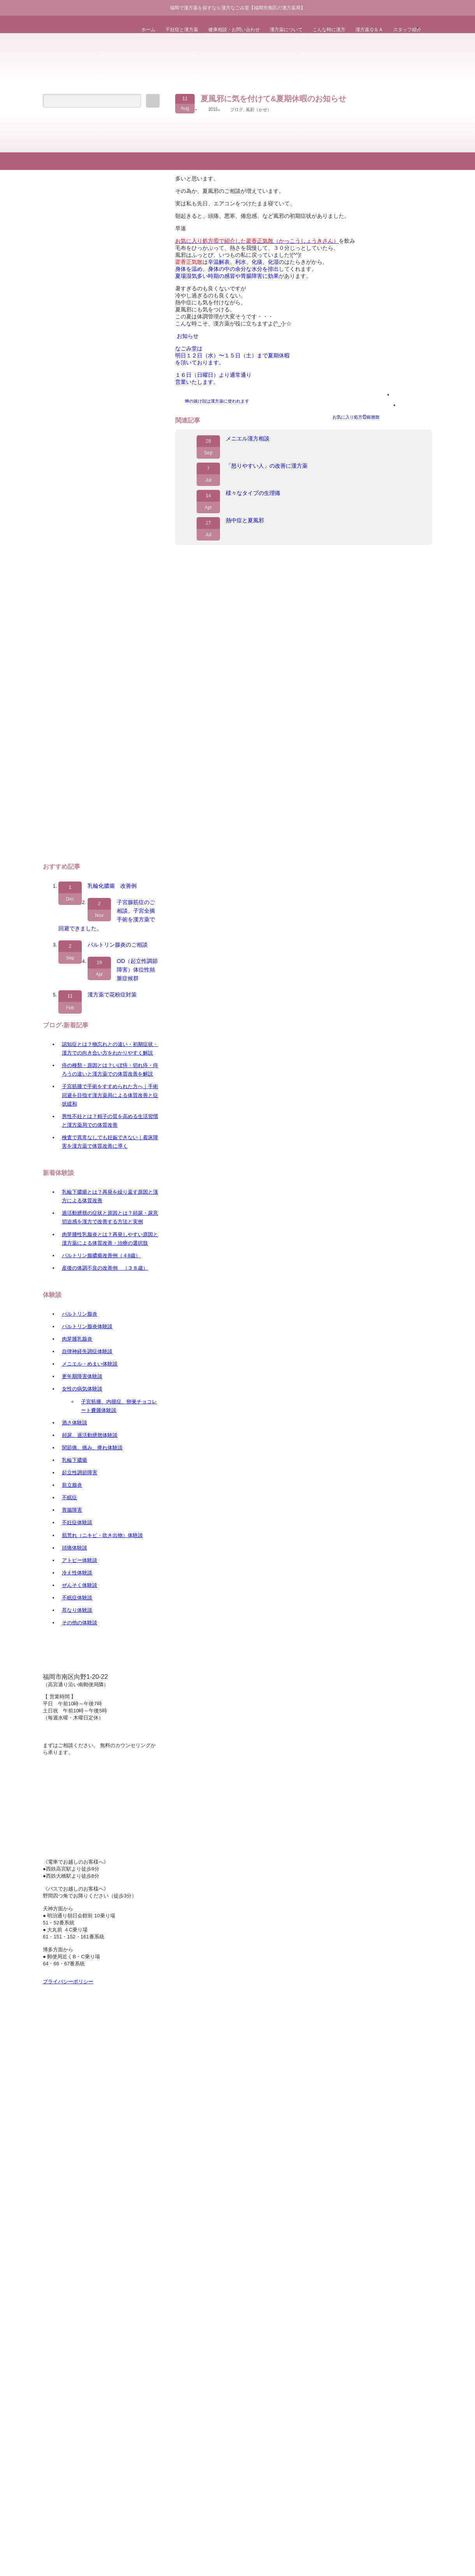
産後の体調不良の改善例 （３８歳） (105, 1268)
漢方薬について (286, 29)
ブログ (236, 109)
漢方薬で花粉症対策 (112, 994)
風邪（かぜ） (258, 109)
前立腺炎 (72, 1485)
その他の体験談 (79, 1622)
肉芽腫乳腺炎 (77, 1339)
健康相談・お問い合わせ (234, 29)
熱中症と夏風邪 (245, 520)
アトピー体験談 (79, 1560)
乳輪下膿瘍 (74, 1460)
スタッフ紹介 (407, 29)
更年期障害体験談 (82, 1376)
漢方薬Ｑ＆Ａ (369, 29)
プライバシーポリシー (68, 1981)
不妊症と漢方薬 (181, 29)
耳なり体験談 (77, 1610)
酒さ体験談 (74, 1423)
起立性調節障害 (79, 1472)
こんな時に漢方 (329, 29)
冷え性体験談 (77, 1573)
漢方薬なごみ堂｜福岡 (206, 640)
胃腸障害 (72, 1510)
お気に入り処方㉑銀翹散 (356, 417)
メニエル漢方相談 (247, 438)
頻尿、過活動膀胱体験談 (90, 1435)
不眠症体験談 (77, 1598)
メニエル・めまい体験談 (90, 1364)
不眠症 (69, 1497)
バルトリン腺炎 (79, 1314)
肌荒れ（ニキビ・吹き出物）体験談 (102, 1535)
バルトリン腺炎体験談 (87, 1326)
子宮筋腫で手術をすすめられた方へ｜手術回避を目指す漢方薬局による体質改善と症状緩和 (110, 1094)
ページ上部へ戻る (468, 121)
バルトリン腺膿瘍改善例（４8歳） (101, 1255)
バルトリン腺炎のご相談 (118, 945)
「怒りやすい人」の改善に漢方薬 (267, 466)
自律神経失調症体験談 (87, 1351)
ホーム (148, 29)
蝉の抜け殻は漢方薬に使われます (217, 401)
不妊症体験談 (77, 1522)
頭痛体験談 (74, 1548)
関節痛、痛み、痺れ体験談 (92, 1448)
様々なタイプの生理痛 (253, 493)
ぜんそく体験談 (79, 1585)
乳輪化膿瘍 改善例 (112, 886)
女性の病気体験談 (82, 1389)
